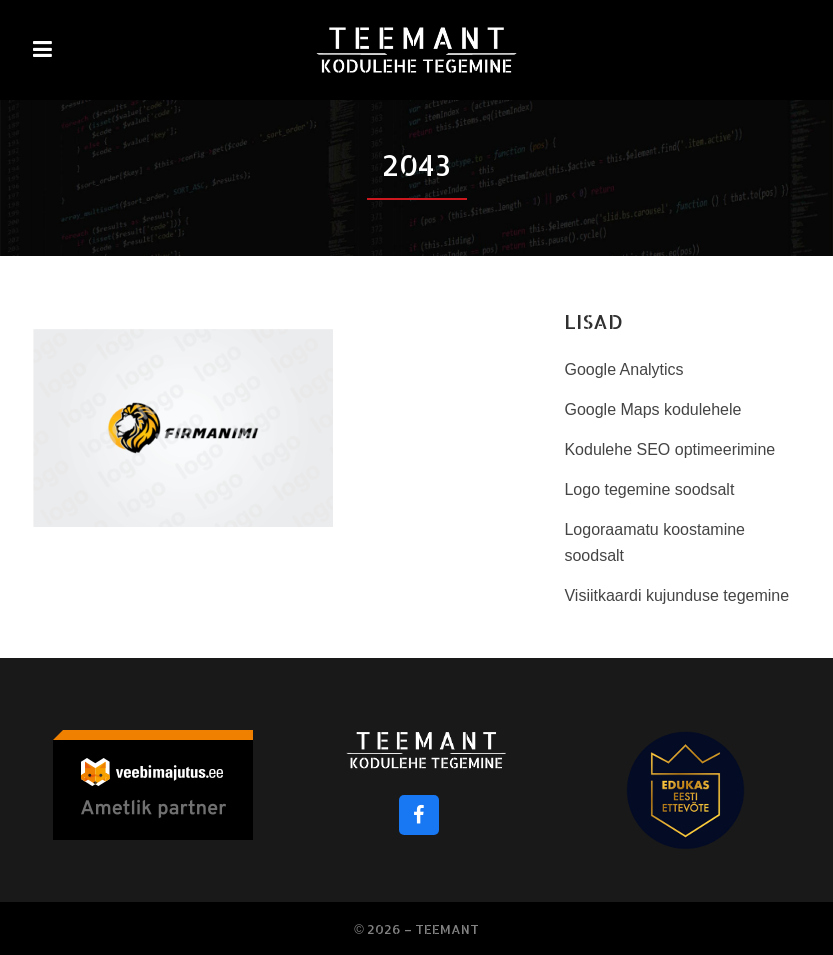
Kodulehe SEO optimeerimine (669, 449)
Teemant (447, 929)
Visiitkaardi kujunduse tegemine (676, 595)
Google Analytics (623, 369)
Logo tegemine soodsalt (649, 489)
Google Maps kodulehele (652, 409)
